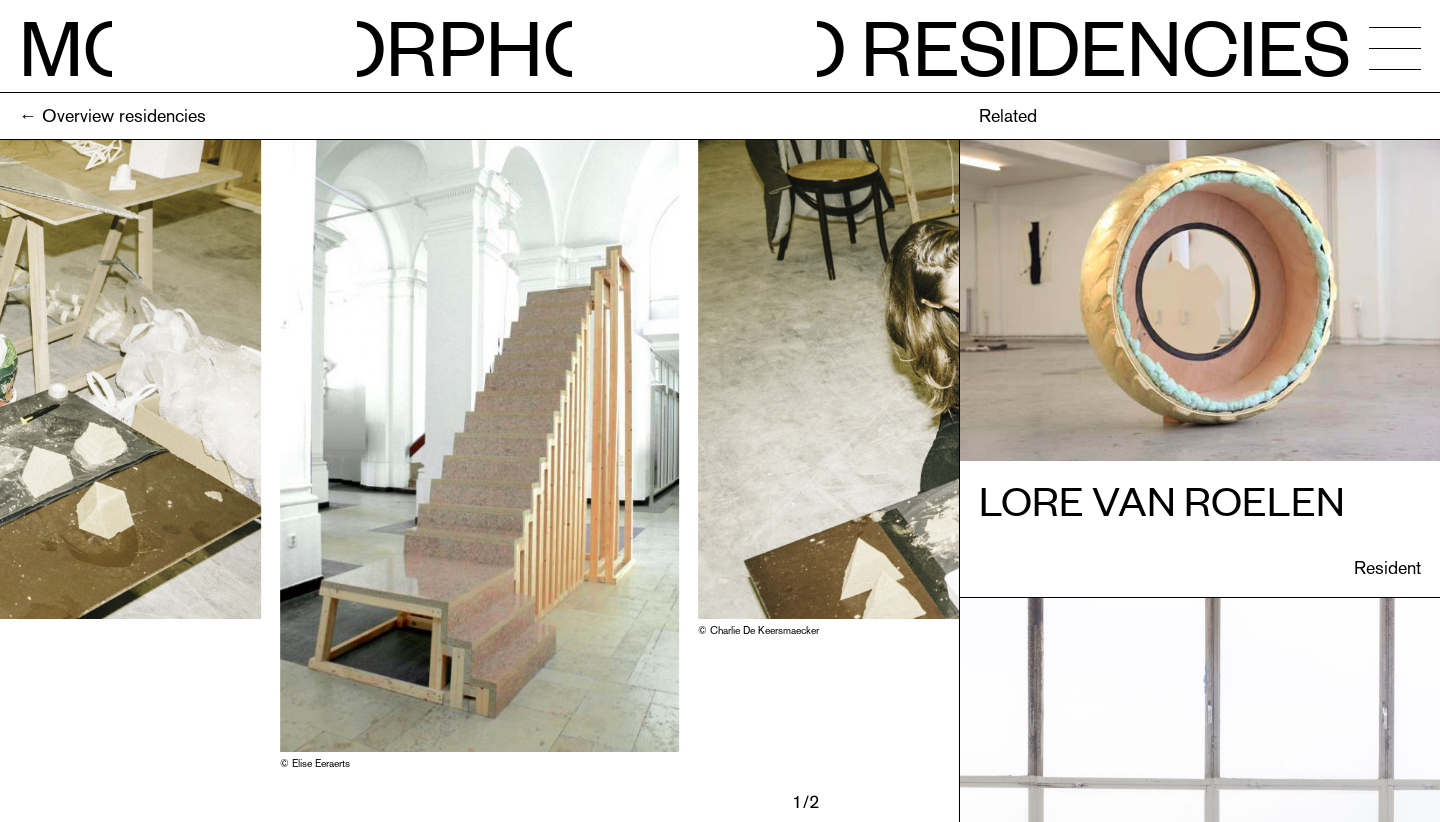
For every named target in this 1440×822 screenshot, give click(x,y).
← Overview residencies (112, 115)
